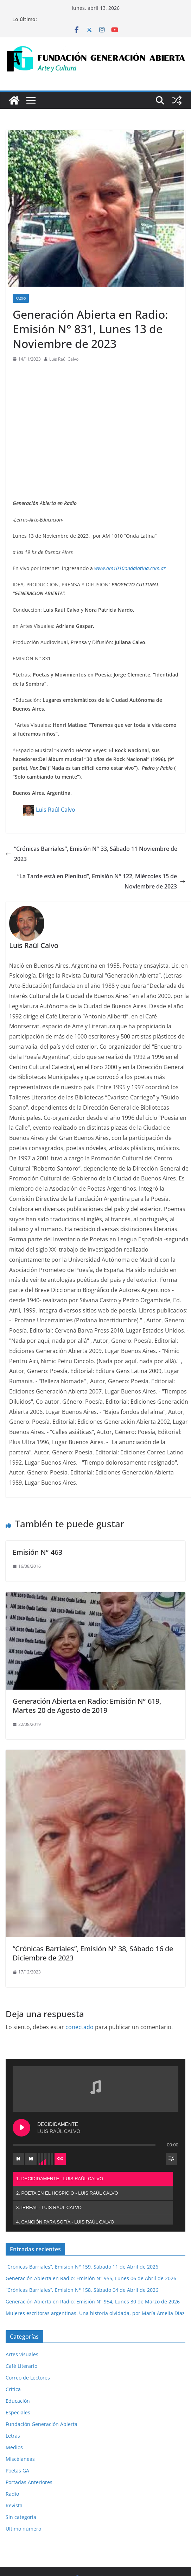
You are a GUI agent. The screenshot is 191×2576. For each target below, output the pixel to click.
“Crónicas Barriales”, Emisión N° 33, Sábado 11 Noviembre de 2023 (91, 854)
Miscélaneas (20, 2406)
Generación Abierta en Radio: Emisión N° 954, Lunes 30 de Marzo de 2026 (93, 2248)
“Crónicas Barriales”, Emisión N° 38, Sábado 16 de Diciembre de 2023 (93, 1953)
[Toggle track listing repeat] (113, 2106)
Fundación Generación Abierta (41, 2371)
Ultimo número (23, 2475)
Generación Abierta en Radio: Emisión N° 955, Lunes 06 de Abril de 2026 (91, 2225)
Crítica (13, 2336)
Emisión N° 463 (37, 1552)
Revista (14, 2452)
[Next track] (83, 2106)
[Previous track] (71, 2106)
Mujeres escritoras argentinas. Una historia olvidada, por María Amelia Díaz (95, 2260)
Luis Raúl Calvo (63, 359)
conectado (79, 2027)
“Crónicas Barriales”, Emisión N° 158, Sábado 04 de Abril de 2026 (82, 2237)
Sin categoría (21, 2464)
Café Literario (21, 2313)
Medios (14, 2394)
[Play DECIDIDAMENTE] (74, 2075)
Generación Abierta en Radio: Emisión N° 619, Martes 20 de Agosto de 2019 (87, 1705)
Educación (18, 2348)
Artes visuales (22, 2301)
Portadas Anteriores (29, 2429)
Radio (20, 298)
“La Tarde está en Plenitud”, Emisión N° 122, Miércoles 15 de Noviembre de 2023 (101, 881)
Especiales (18, 2359)
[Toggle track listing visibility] (171, 2106)
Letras (13, 2382)
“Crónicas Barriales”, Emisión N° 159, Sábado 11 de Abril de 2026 (82, 2213)
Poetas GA (17, 2417)
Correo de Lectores (28, 2324)
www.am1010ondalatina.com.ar (130, 568)
